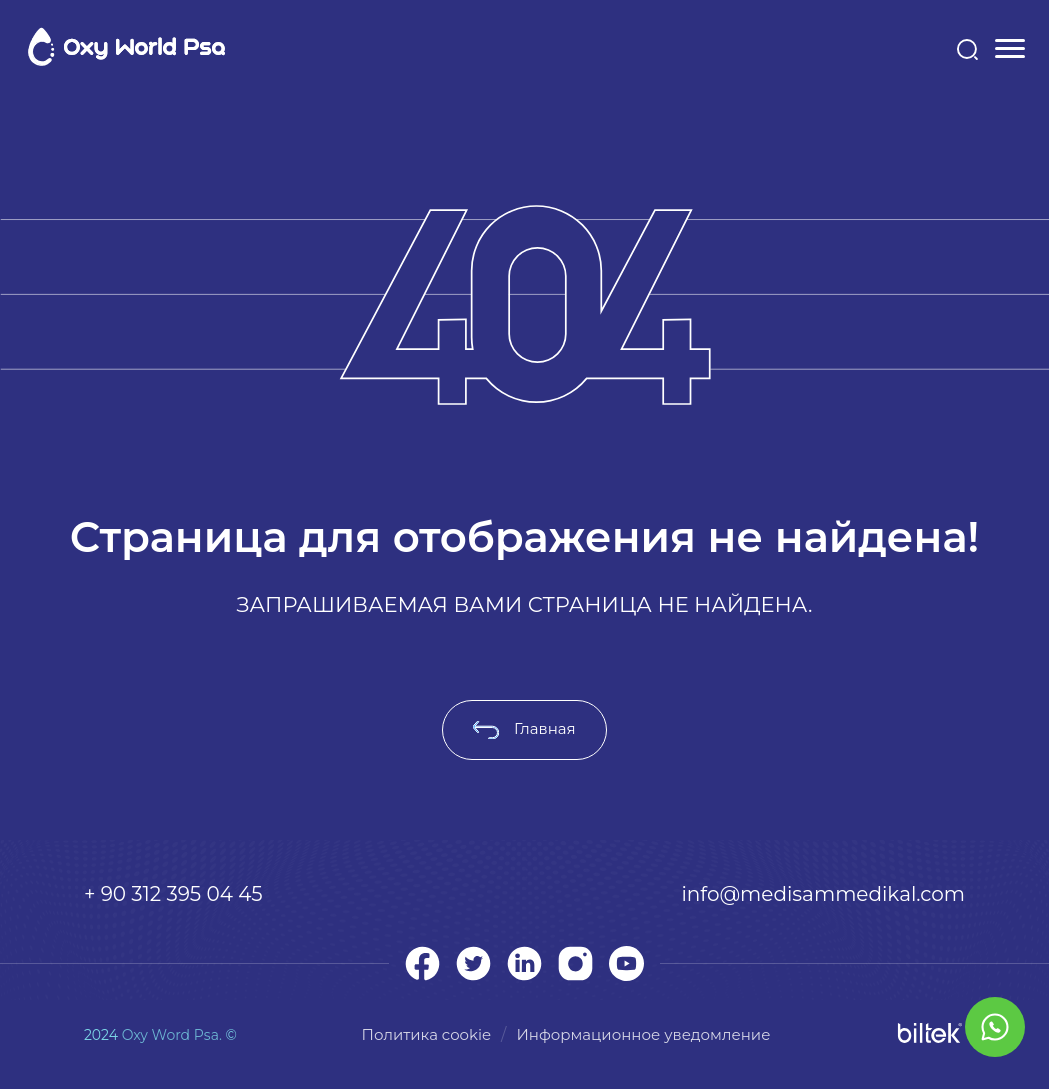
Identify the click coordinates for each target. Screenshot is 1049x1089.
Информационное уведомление (643, 1034)
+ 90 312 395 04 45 (173, 894)
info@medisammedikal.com (823, 894)
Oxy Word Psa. (172, 1035)
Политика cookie (427, 1034)
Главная (524, 728)
